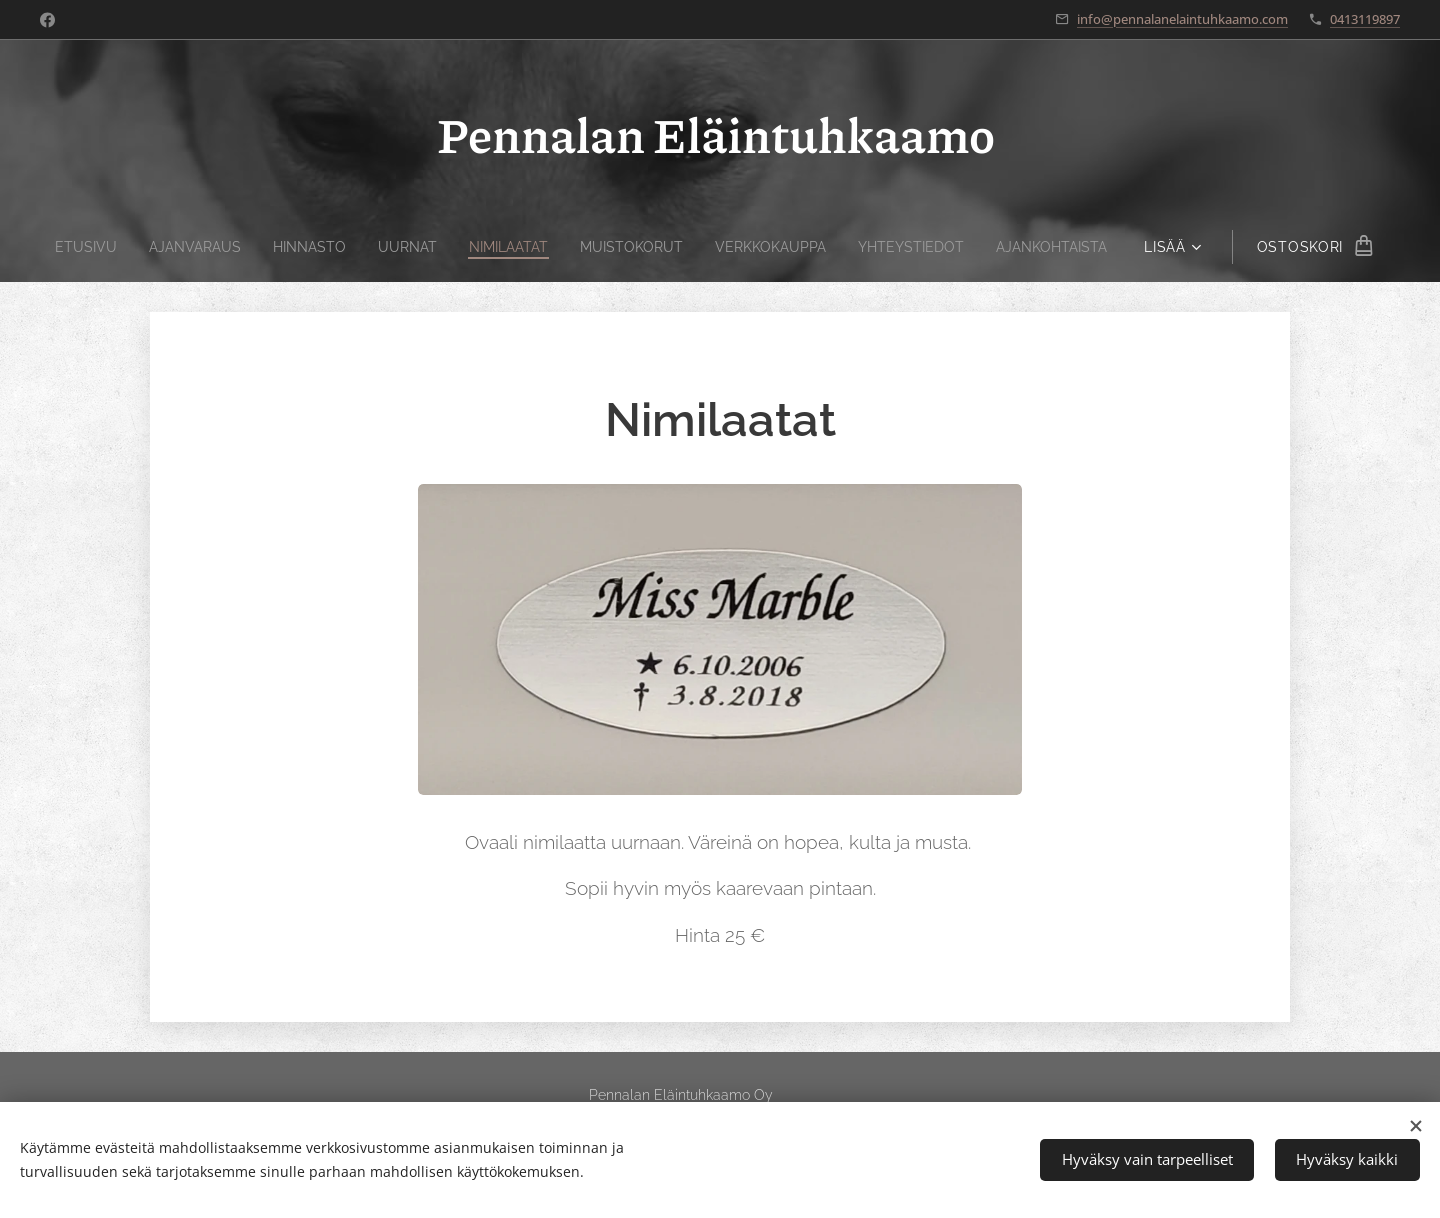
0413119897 (1365, 19)
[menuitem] (65, 247)
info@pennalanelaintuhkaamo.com (1182, 19)
